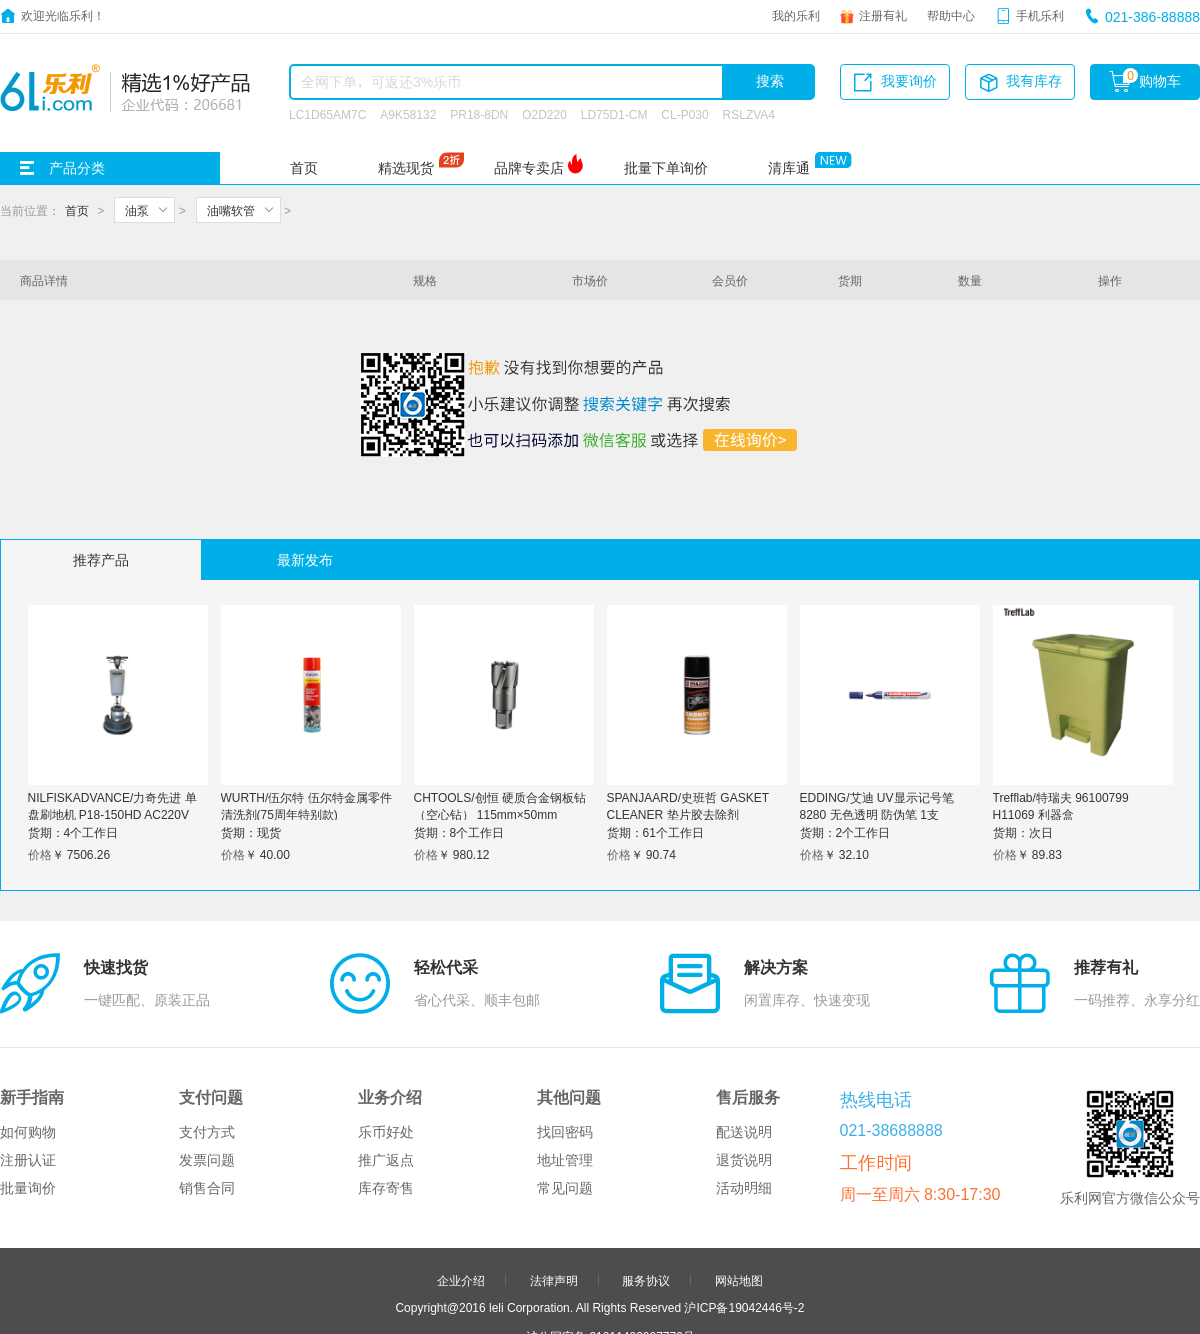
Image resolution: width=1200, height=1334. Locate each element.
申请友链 (646, 1272)
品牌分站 (590, 1299)
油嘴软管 (231, 210)
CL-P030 (684, 114)
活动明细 (744, 1094)
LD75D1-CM (614, 114)
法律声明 (554, 1186)
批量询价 (28, 1094)
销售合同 (207, 1094)
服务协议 (646, 1186)
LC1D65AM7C (327, 114)
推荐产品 (101, 560)
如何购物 (28, 1038)
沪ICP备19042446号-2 (744, 1213)
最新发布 (305, 560)
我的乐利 (796, 15)
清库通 (789, 168)
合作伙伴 (554, 1272)
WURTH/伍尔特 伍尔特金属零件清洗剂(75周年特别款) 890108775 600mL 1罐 (306, 814)
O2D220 (544, 114)
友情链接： (513, 1299)
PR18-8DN (479, 114)
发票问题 (207, 1066)
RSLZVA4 (749, 114)
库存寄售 (386, 1094)
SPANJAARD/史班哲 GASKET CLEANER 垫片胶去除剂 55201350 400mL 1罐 (688, 814)
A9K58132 (408, 114)
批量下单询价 (666, 168)
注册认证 (28, 1066)
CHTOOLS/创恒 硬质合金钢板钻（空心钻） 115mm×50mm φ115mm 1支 (500, 814)
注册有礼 (883, 15)
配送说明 (744, 1038)
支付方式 (207, 1038)
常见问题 (565, 1094)
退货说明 (744, 1066)
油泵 (137, 210)
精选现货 (406, 168)
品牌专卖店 (529, 168)
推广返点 (386, 1066)
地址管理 (565, 1066)
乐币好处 (386, 1038)
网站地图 (739, 1186)
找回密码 (565, 1038)
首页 (304, 168)
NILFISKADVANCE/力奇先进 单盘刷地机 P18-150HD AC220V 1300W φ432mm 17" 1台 (112, 814)
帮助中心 (951, 15)
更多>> (678, 1299)
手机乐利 (1040, 15)
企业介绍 (461, 1186)
